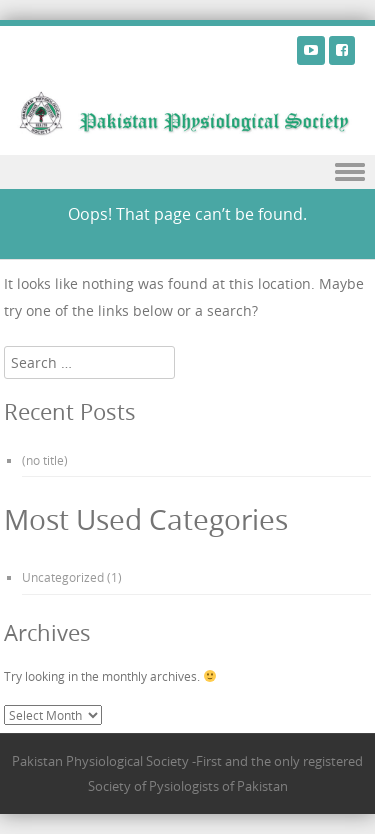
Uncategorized (63, 577)
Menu (187, 172)
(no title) (45, 460)
